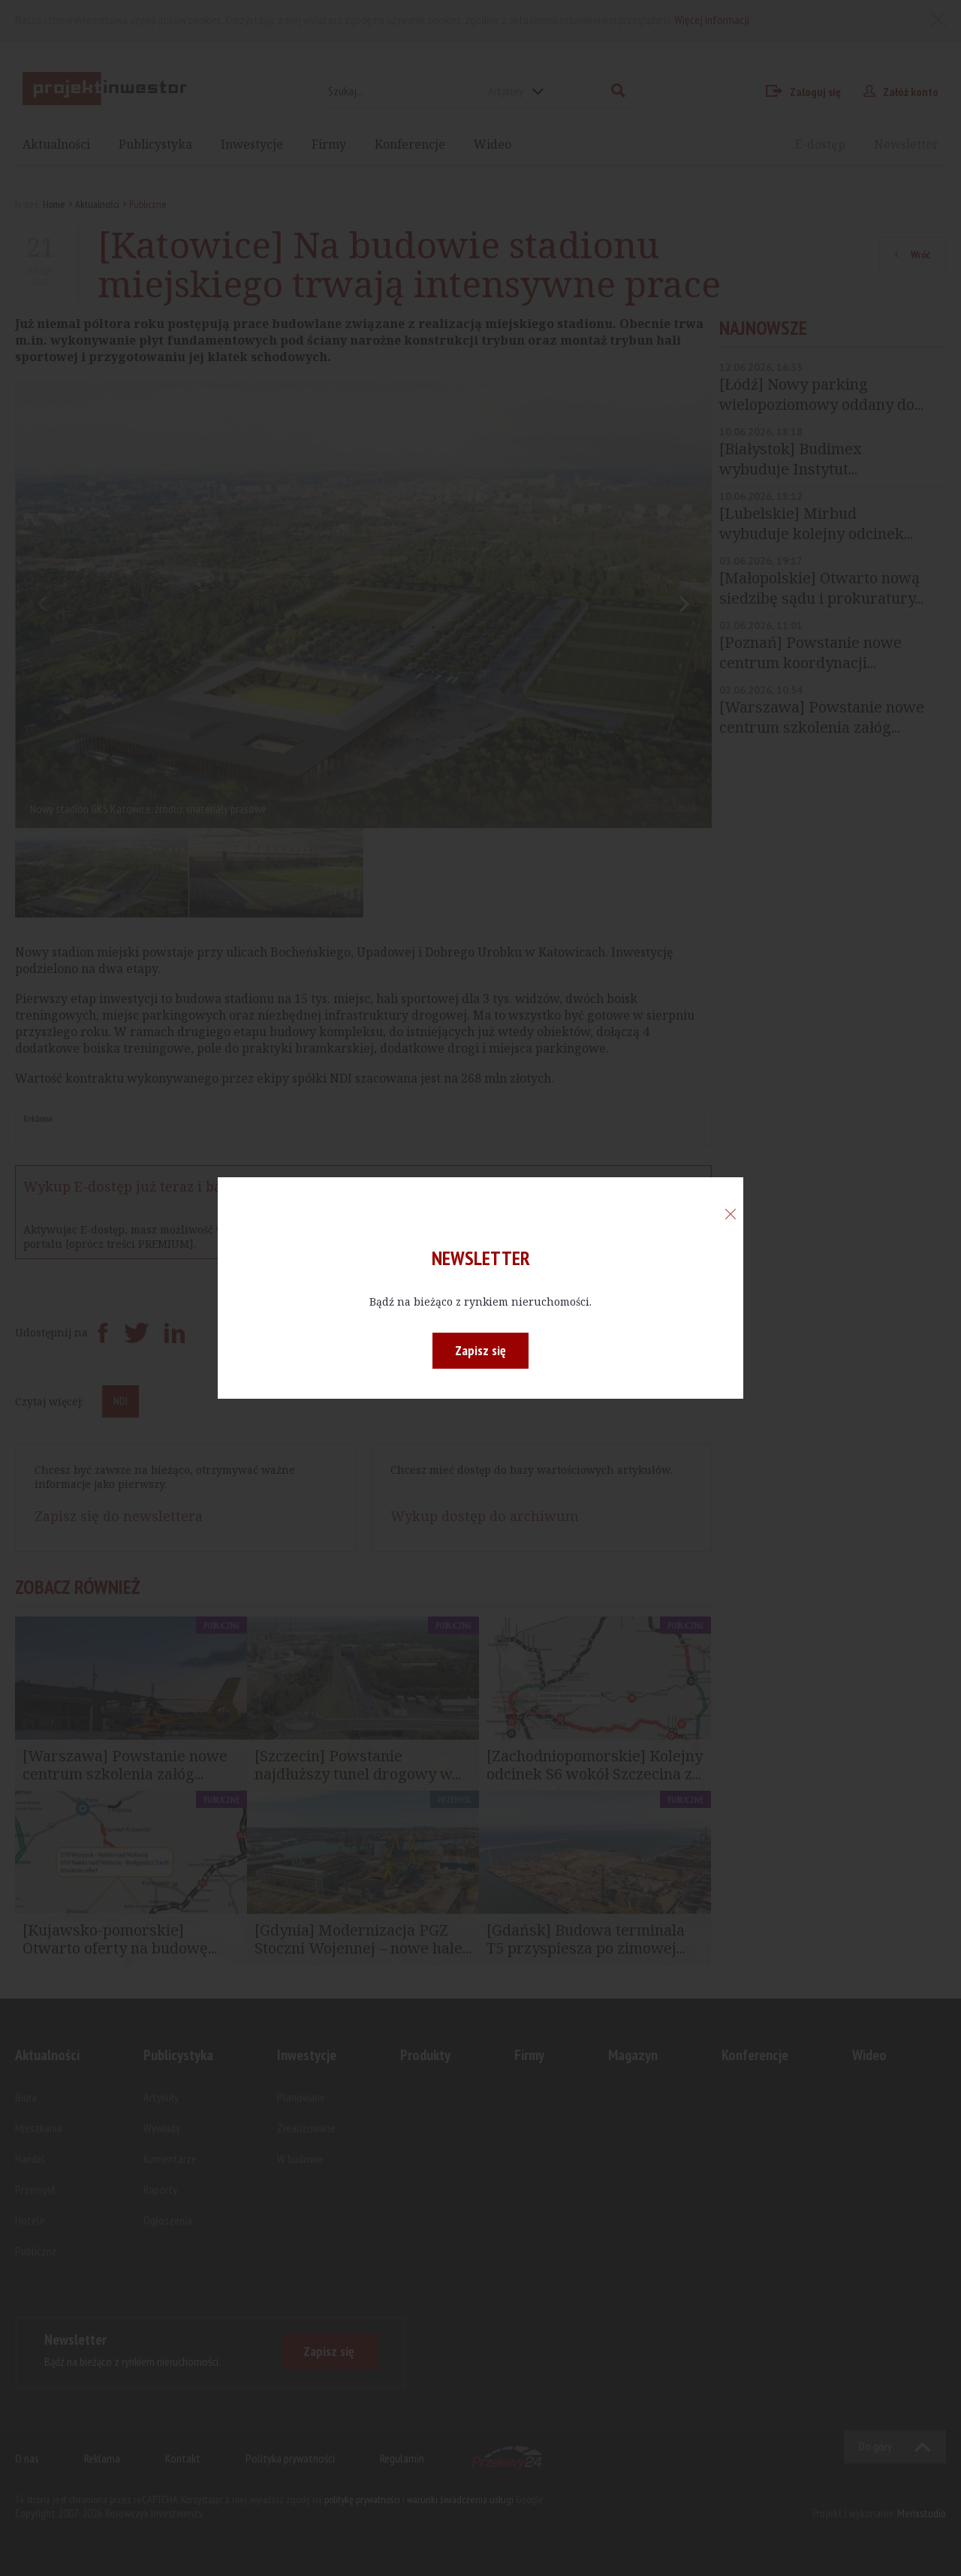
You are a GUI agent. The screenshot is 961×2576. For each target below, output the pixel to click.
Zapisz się (480, 1350)
